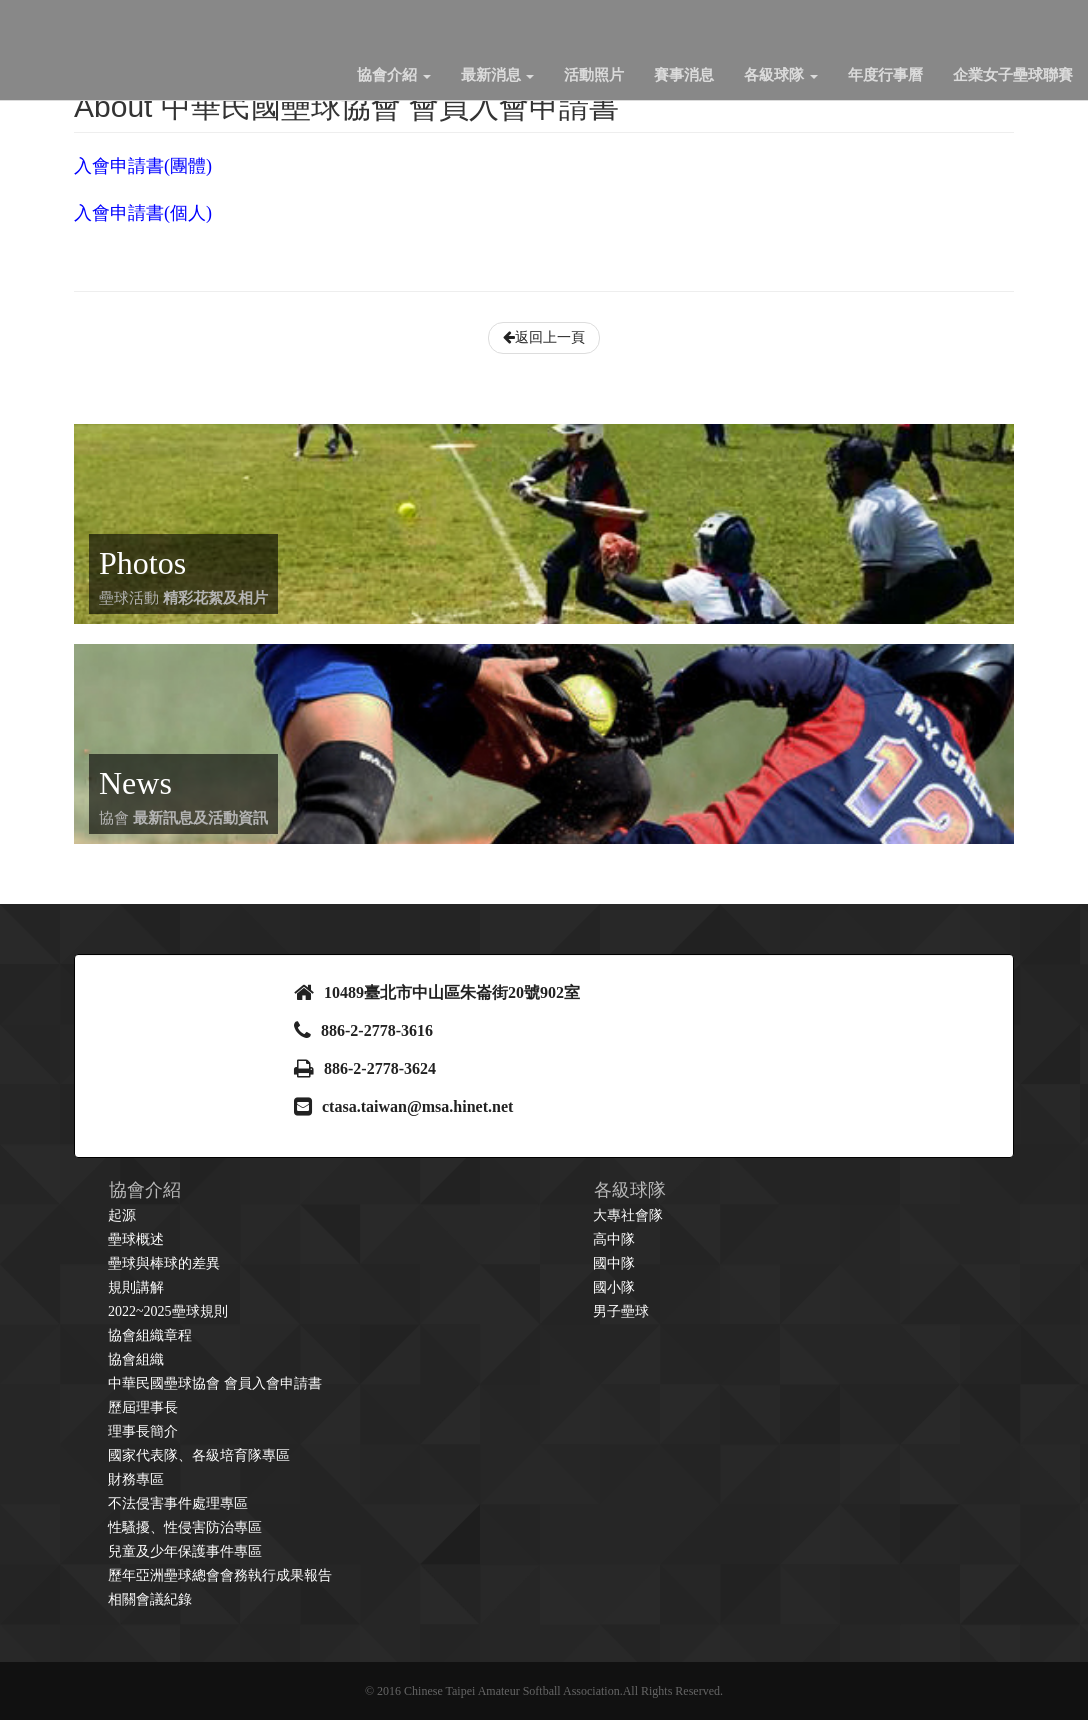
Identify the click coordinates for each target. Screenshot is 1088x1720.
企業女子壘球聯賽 (1013, 75)
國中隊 (614, 1263)
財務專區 (136, 1479)
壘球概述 (136, 1239)
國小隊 (614, 1287)
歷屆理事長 (143, 1407)
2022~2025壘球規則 (168, 1311)
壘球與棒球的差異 (164, 1263)
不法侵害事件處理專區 (178, 1503)
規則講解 (136, 1287)
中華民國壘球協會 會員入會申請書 (215, 1383)
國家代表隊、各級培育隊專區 (199, 1455)
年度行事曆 (885, 75)
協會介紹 (394, 75)
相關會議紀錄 (150, 1599)
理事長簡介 (143, 1431)
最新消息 (498, 75)
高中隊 (614, 1239)
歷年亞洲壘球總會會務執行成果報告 (220, 1575)
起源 (122, 1215)
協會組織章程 (150, 1335)
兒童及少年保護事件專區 (185, 1551)
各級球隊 (781, 75)
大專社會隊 (628, 1215)
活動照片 (594, 75)
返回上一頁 (544, 337)
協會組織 (136, 1359)
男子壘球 (621, 1311)
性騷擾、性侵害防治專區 (185, 1527)
